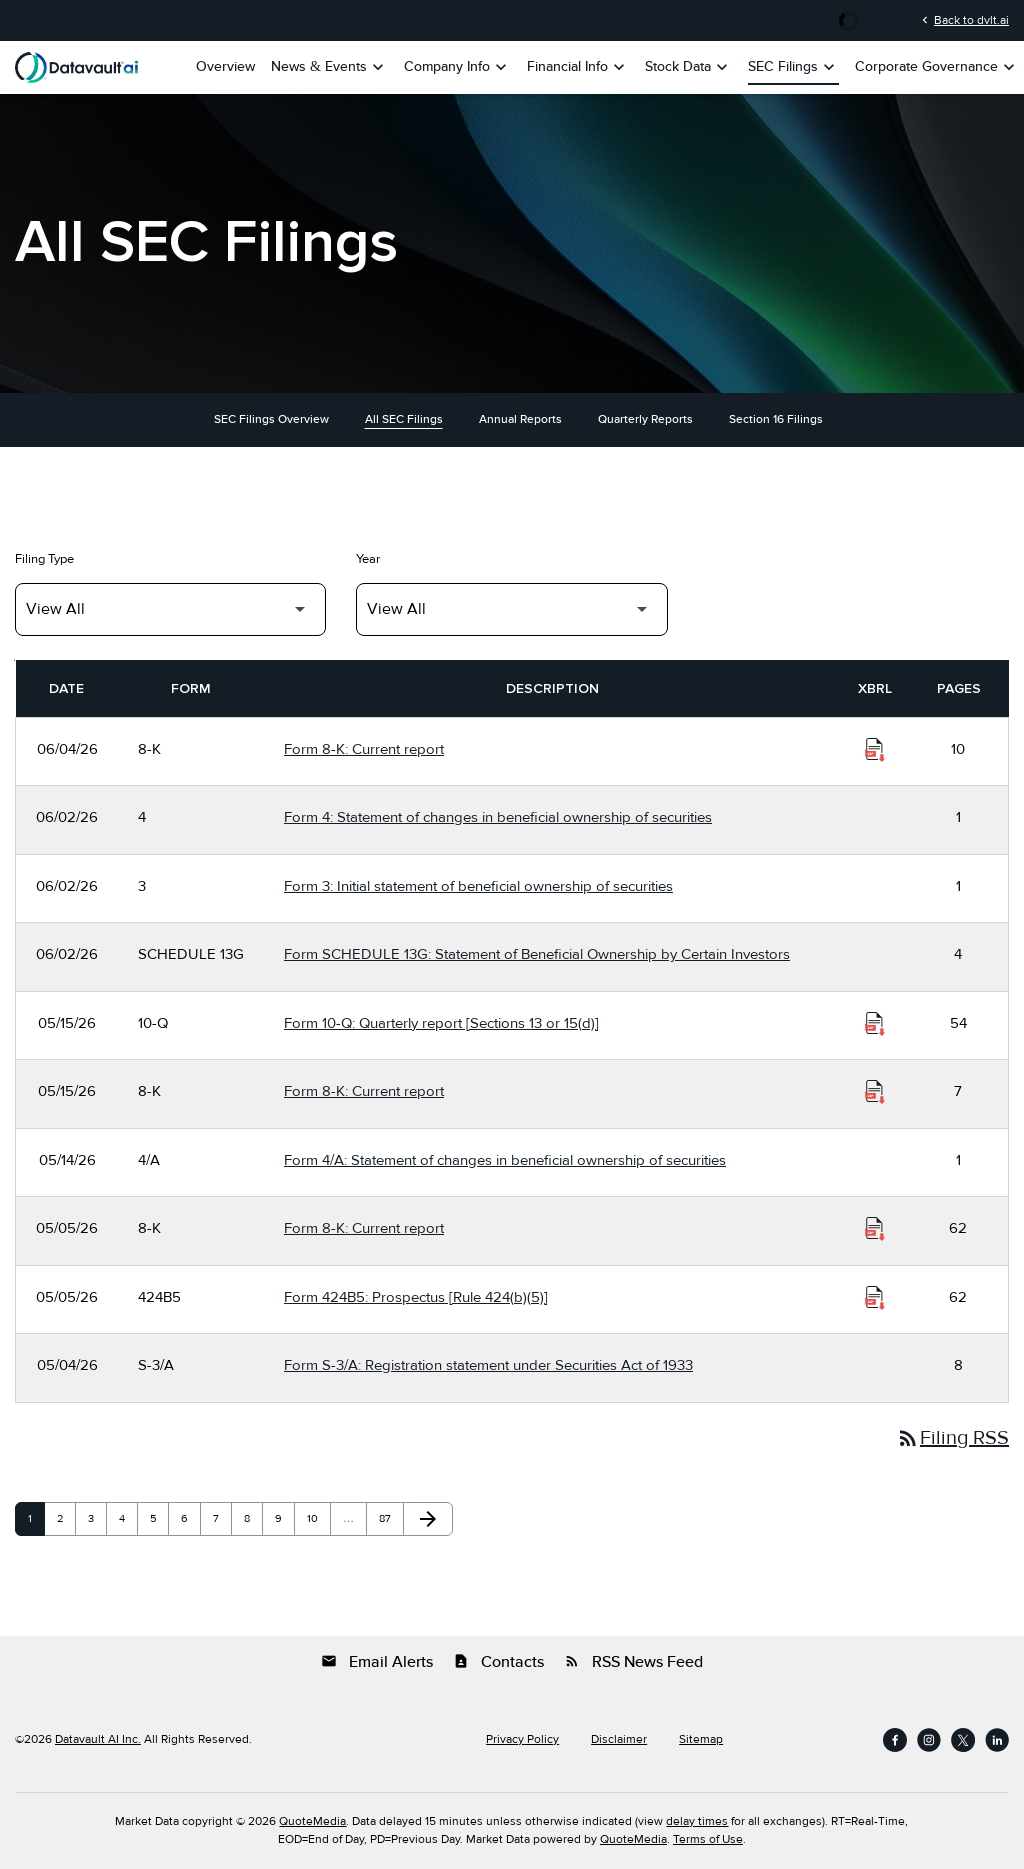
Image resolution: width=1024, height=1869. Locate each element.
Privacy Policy (522, 1740)
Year (368, 559)
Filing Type (44, 559)
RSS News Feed (633, 1662)
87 (390, 1518)
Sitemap (701, 1740)
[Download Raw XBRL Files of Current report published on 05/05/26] (875, 1229)
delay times (697, 1821)
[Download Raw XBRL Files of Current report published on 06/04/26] (875, 750)
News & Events (329, 67)
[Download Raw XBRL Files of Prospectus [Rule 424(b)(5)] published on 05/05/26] (875, 1298)
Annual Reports (520, 419)
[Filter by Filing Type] (170, 609)
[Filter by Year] (511, 609)
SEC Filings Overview (271, 419)
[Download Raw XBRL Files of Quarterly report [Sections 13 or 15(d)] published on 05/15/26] (875, 1024)
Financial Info (578, 67)
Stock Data (688, 67)
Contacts (498, 1662)
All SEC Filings (404, 419)
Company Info (457, 67)
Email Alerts (377, 1662)
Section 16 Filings (776, 419)
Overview (225, 67)
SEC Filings (793, 67)
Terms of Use (708, 1839)
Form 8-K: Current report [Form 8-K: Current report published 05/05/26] (364, 1228)
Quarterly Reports (645, 419)
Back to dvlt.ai (963, 20)
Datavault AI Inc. (98, 1739)
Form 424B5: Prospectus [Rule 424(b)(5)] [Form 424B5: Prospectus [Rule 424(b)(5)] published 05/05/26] (416, 1297)
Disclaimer (619, 1740)
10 (318, 1518)
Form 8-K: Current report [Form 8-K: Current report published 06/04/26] (364, 749)
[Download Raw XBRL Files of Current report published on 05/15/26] (875, 1092)
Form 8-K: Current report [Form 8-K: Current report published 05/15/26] (364, 1091)
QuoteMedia (312, 1821)
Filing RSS (952, 1438)
